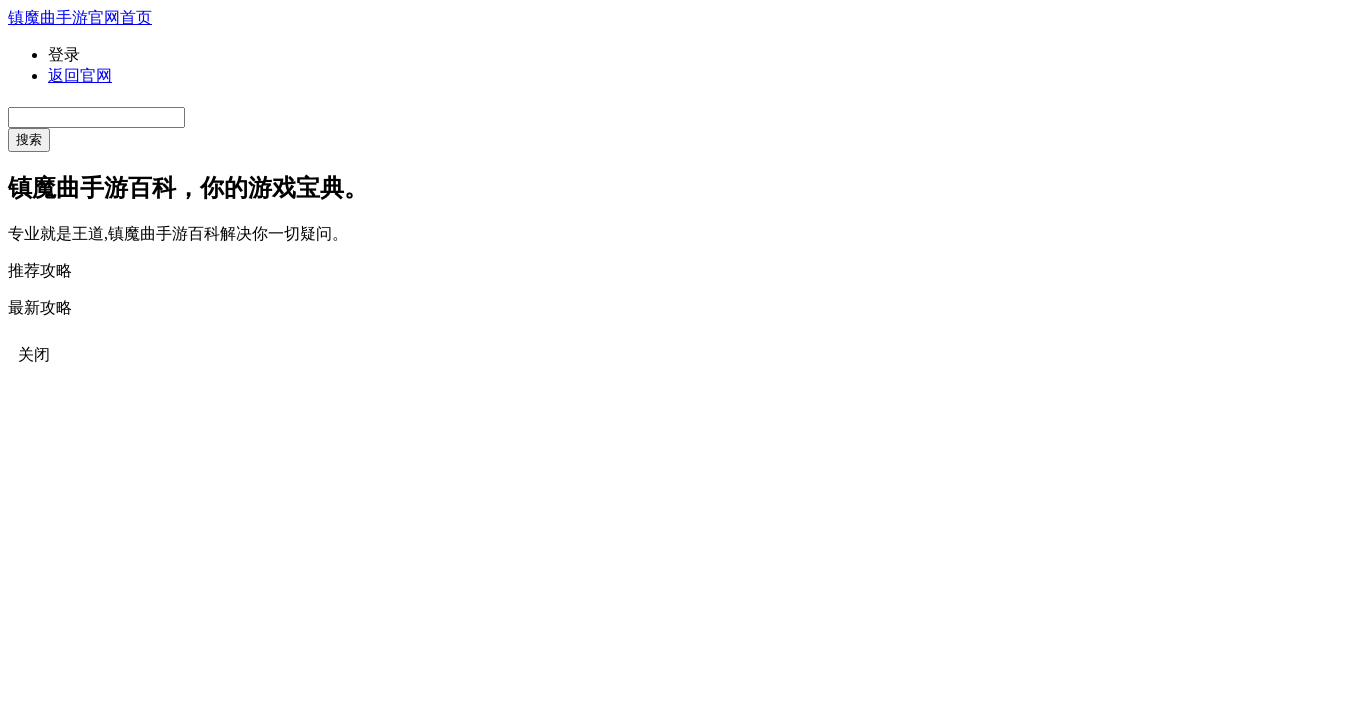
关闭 (34, 354)
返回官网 (80, 75)
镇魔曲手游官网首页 (80, 17)
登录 (64, 54)
